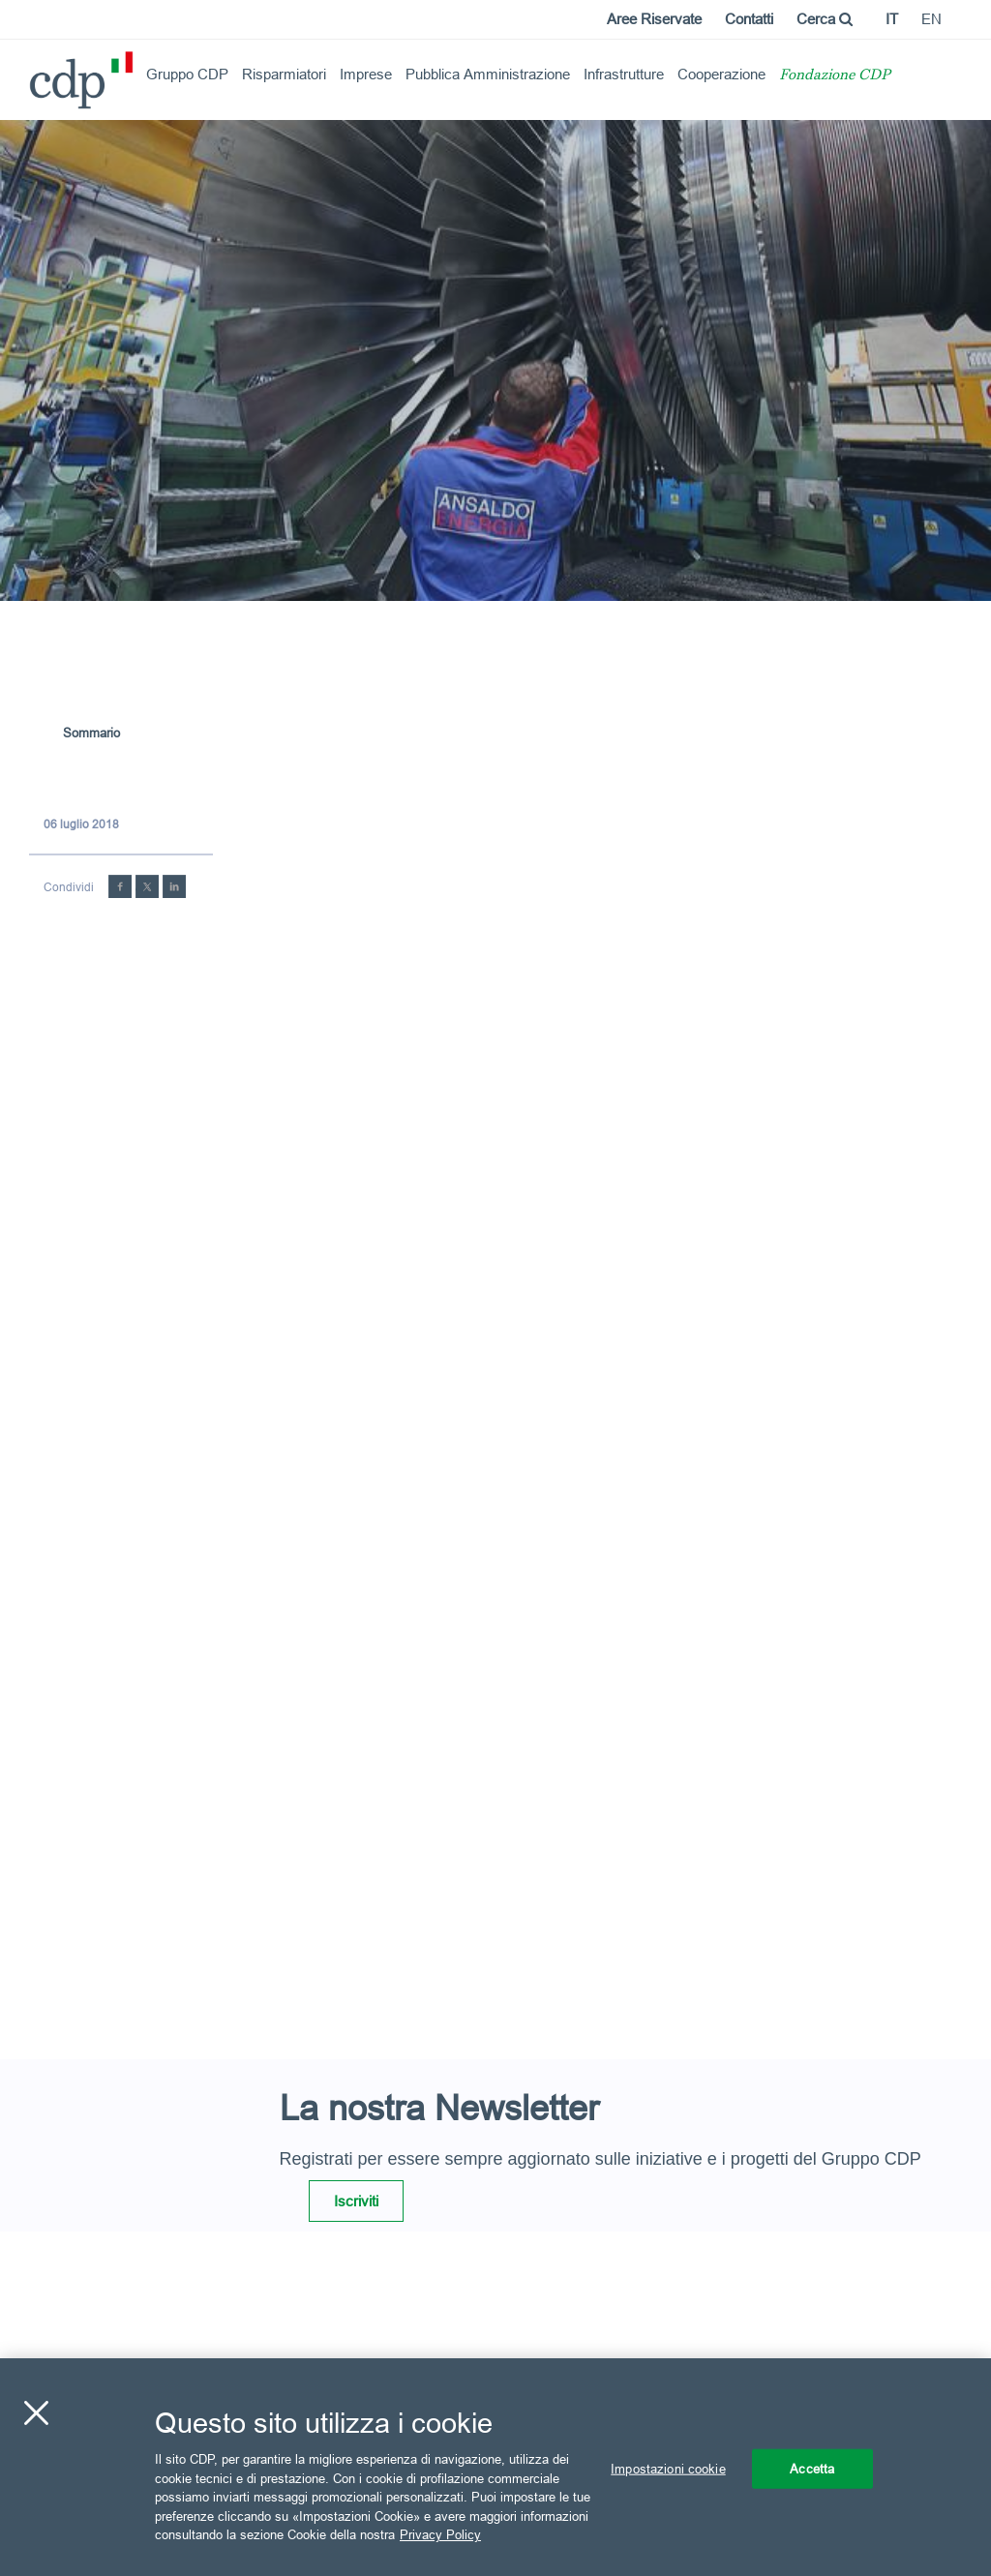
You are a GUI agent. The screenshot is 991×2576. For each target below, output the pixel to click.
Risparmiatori (284, 74)
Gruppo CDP (187, 74)
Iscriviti (356, 2201)
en (931, 19)
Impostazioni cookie (668, 2467)
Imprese (366, 74)
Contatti (749, 19)
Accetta (812, 2467)
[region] (495, 2467)
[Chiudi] (36, 2412)
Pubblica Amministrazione (487, 74)
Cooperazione (721, 74)
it (892, 19)
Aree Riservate (654, 19)
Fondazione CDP (834, 76)
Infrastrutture (624, 74)
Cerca (824, 19)
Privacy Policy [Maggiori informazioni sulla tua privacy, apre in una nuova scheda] (440, 2534)
